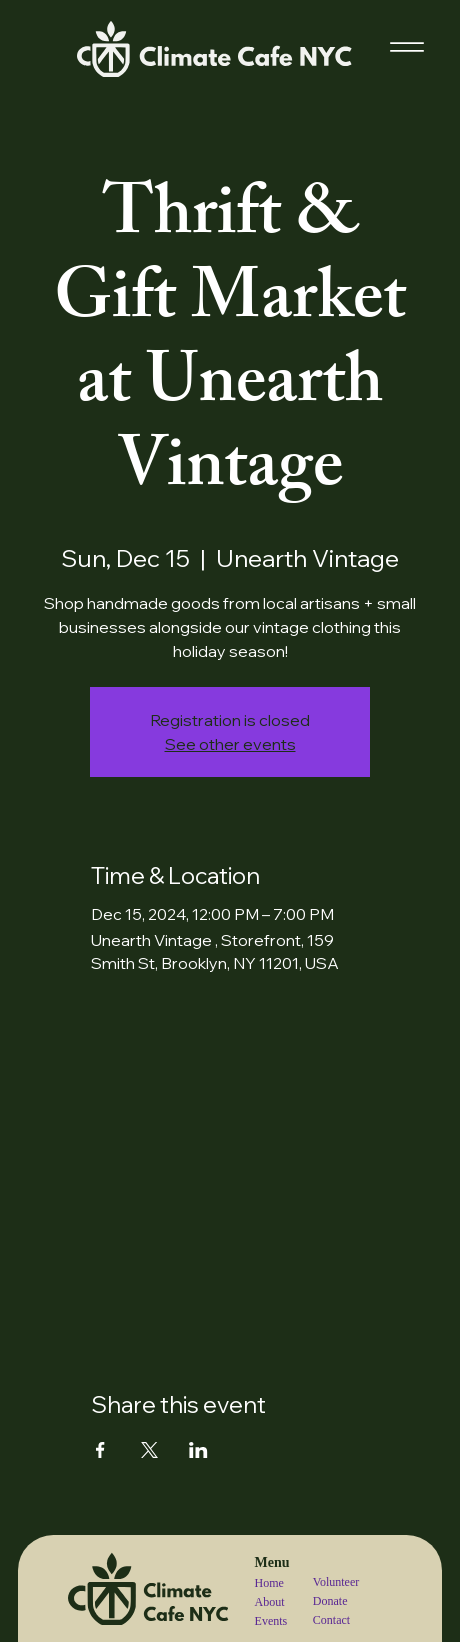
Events (271, 1621)
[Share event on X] (149, 1450)
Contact (331, 1620)
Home (269, 1583)
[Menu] (407, 46)
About (270, 1602)
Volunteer (336, 1582)
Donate (330, 1601)
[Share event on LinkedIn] (198, 1450)
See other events (230, 744)
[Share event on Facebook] (100, 1450)
